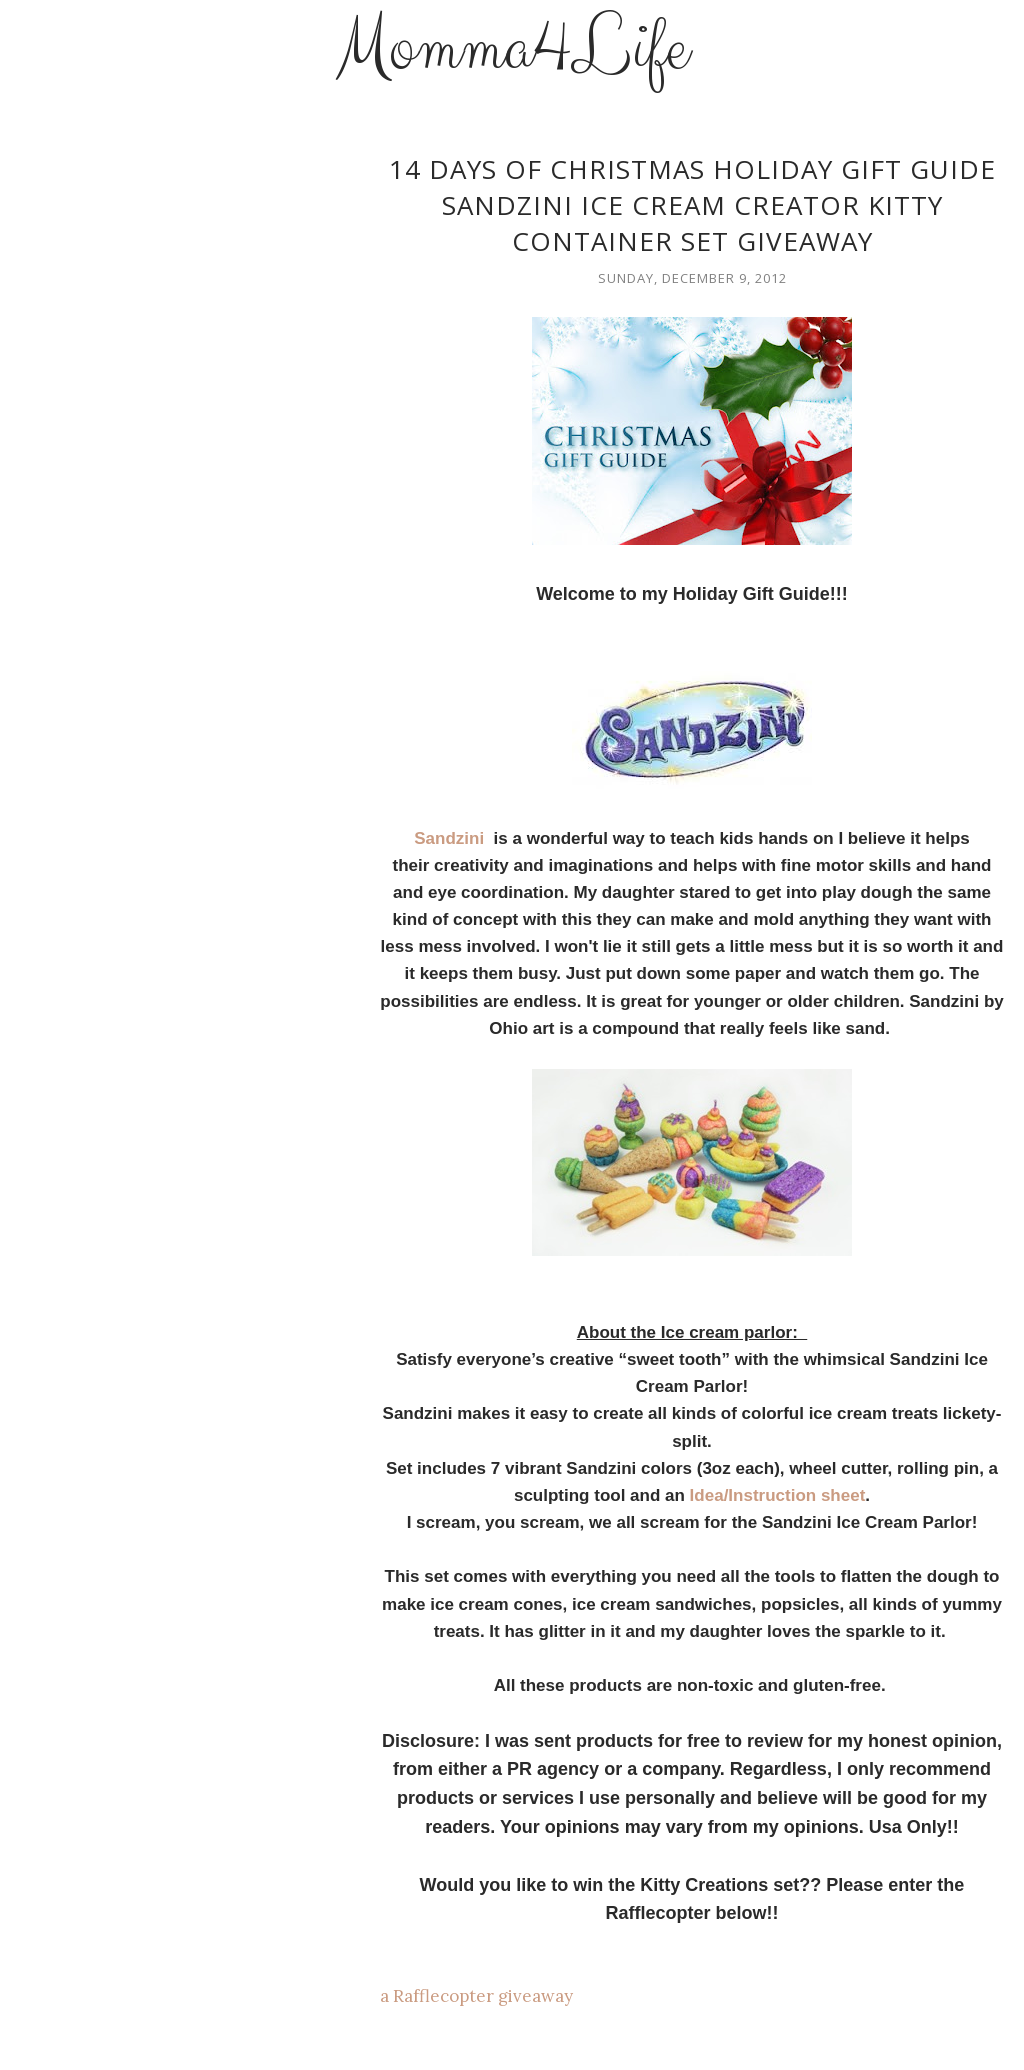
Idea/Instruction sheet (778, 1495)
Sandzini (451, 838)
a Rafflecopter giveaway (476, 1996)
